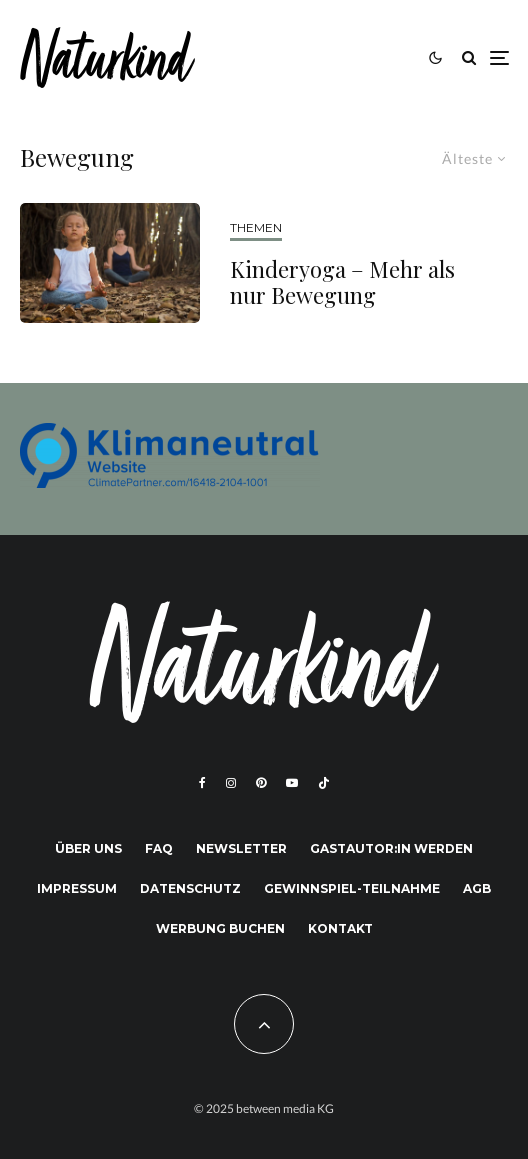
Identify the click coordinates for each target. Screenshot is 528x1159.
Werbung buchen (220, 928)
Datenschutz (190, 888)
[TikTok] (324, 783)
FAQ (159, 848)
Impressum (77, 888)
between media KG (285, 1108)
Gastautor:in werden (391, 848)
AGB (477, 888)
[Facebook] (202, 783)
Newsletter (241, 848)
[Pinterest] (261, 783)
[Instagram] (231, 783)
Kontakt (340, 928)
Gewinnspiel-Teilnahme (352, 888)
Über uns (88, 848)
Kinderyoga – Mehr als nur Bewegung (342, 282)
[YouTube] (292, 783)
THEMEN (256, 227)
